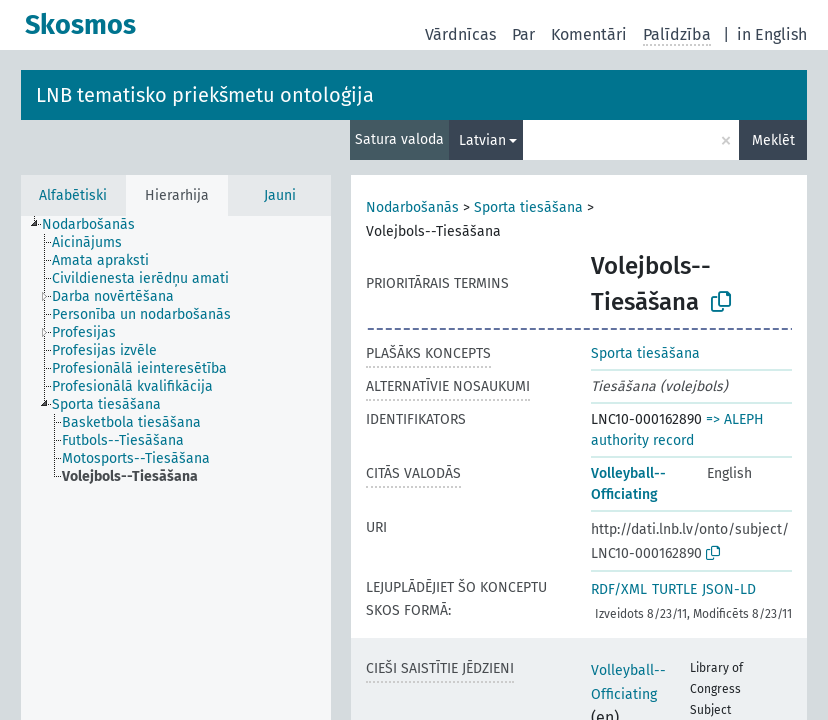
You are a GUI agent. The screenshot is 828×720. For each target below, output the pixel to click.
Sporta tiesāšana (528, 207)
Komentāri (589, 34)
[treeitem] (97, 225)
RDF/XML (619, 589)
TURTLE (674, 589)
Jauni (280, 195)
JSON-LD (729, 589)
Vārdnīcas (460, 34)
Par (523, 34)
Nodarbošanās (412, 207)
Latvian (482, 140)
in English (772, 34)
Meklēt (773, 140)
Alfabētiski (73, 195)
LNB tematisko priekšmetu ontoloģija (205, 95)
